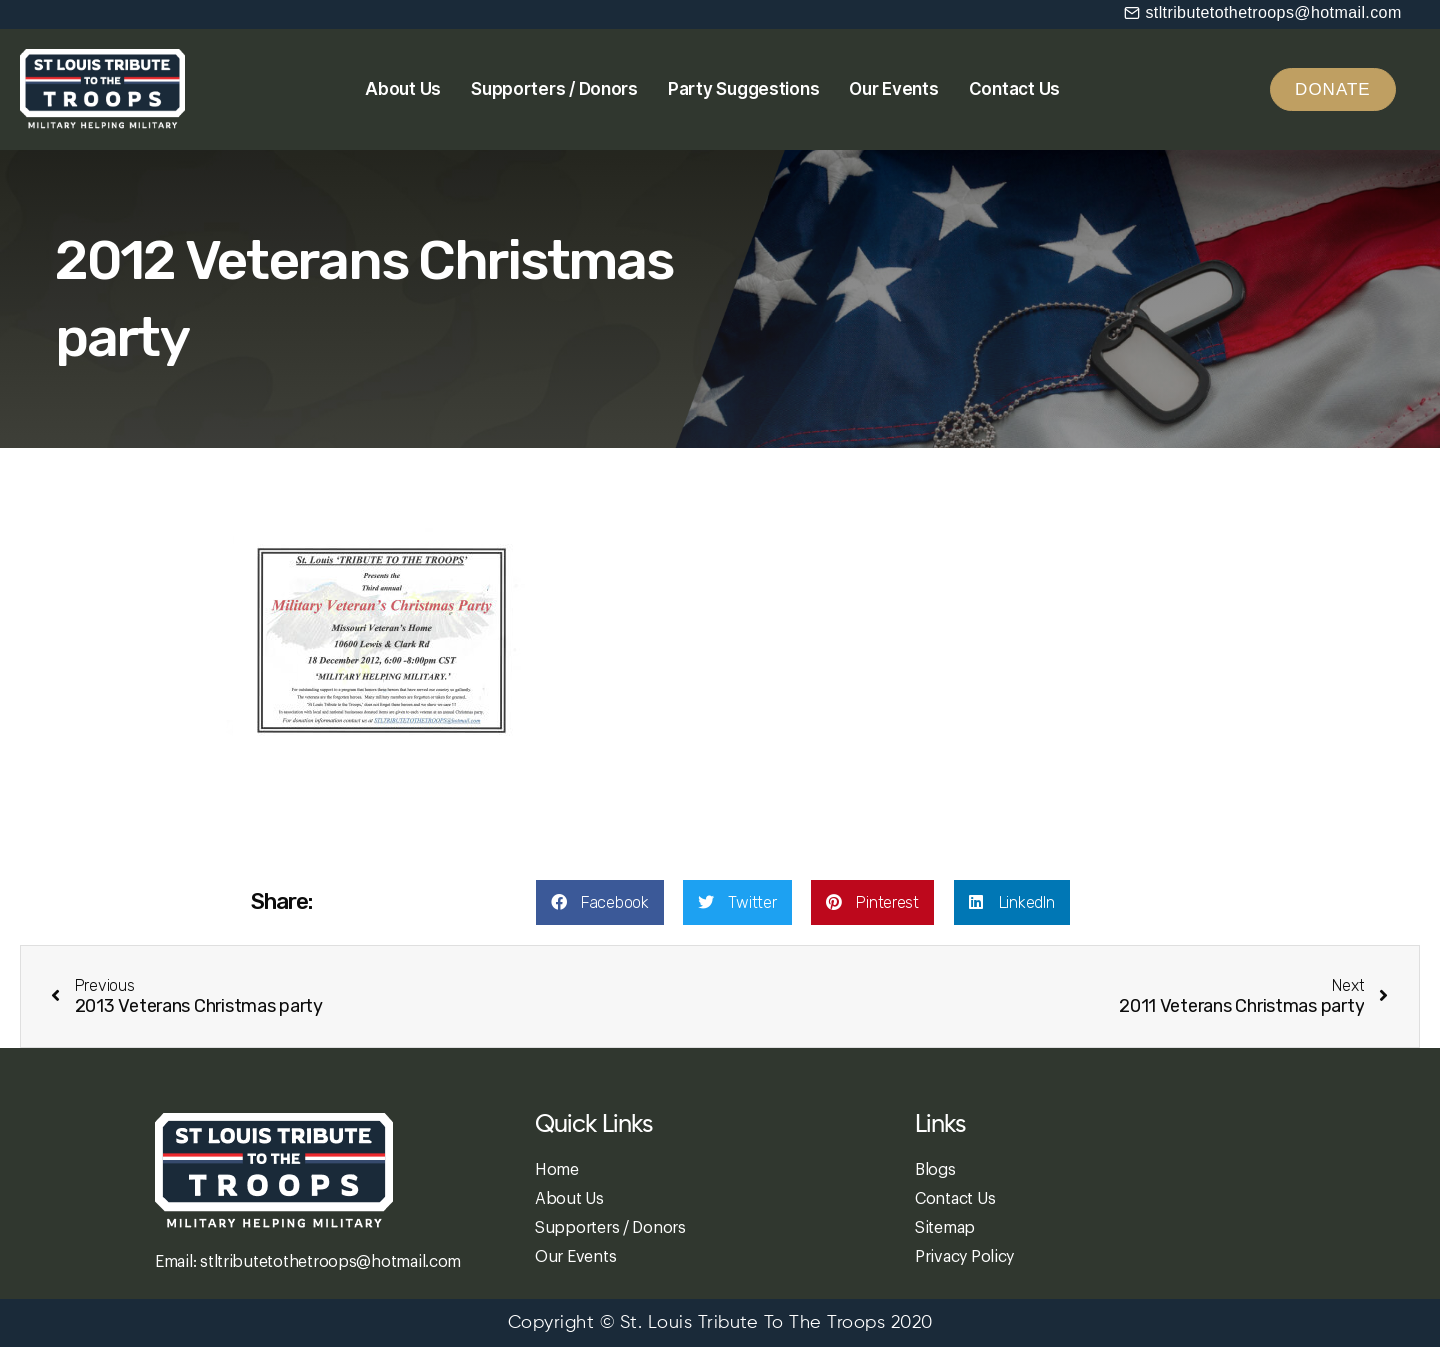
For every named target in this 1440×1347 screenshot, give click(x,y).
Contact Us (1014, 89)
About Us (403, 89)
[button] (1262, 13)
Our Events (893, 89)
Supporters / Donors (554, 89)
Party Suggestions (743, 89)
